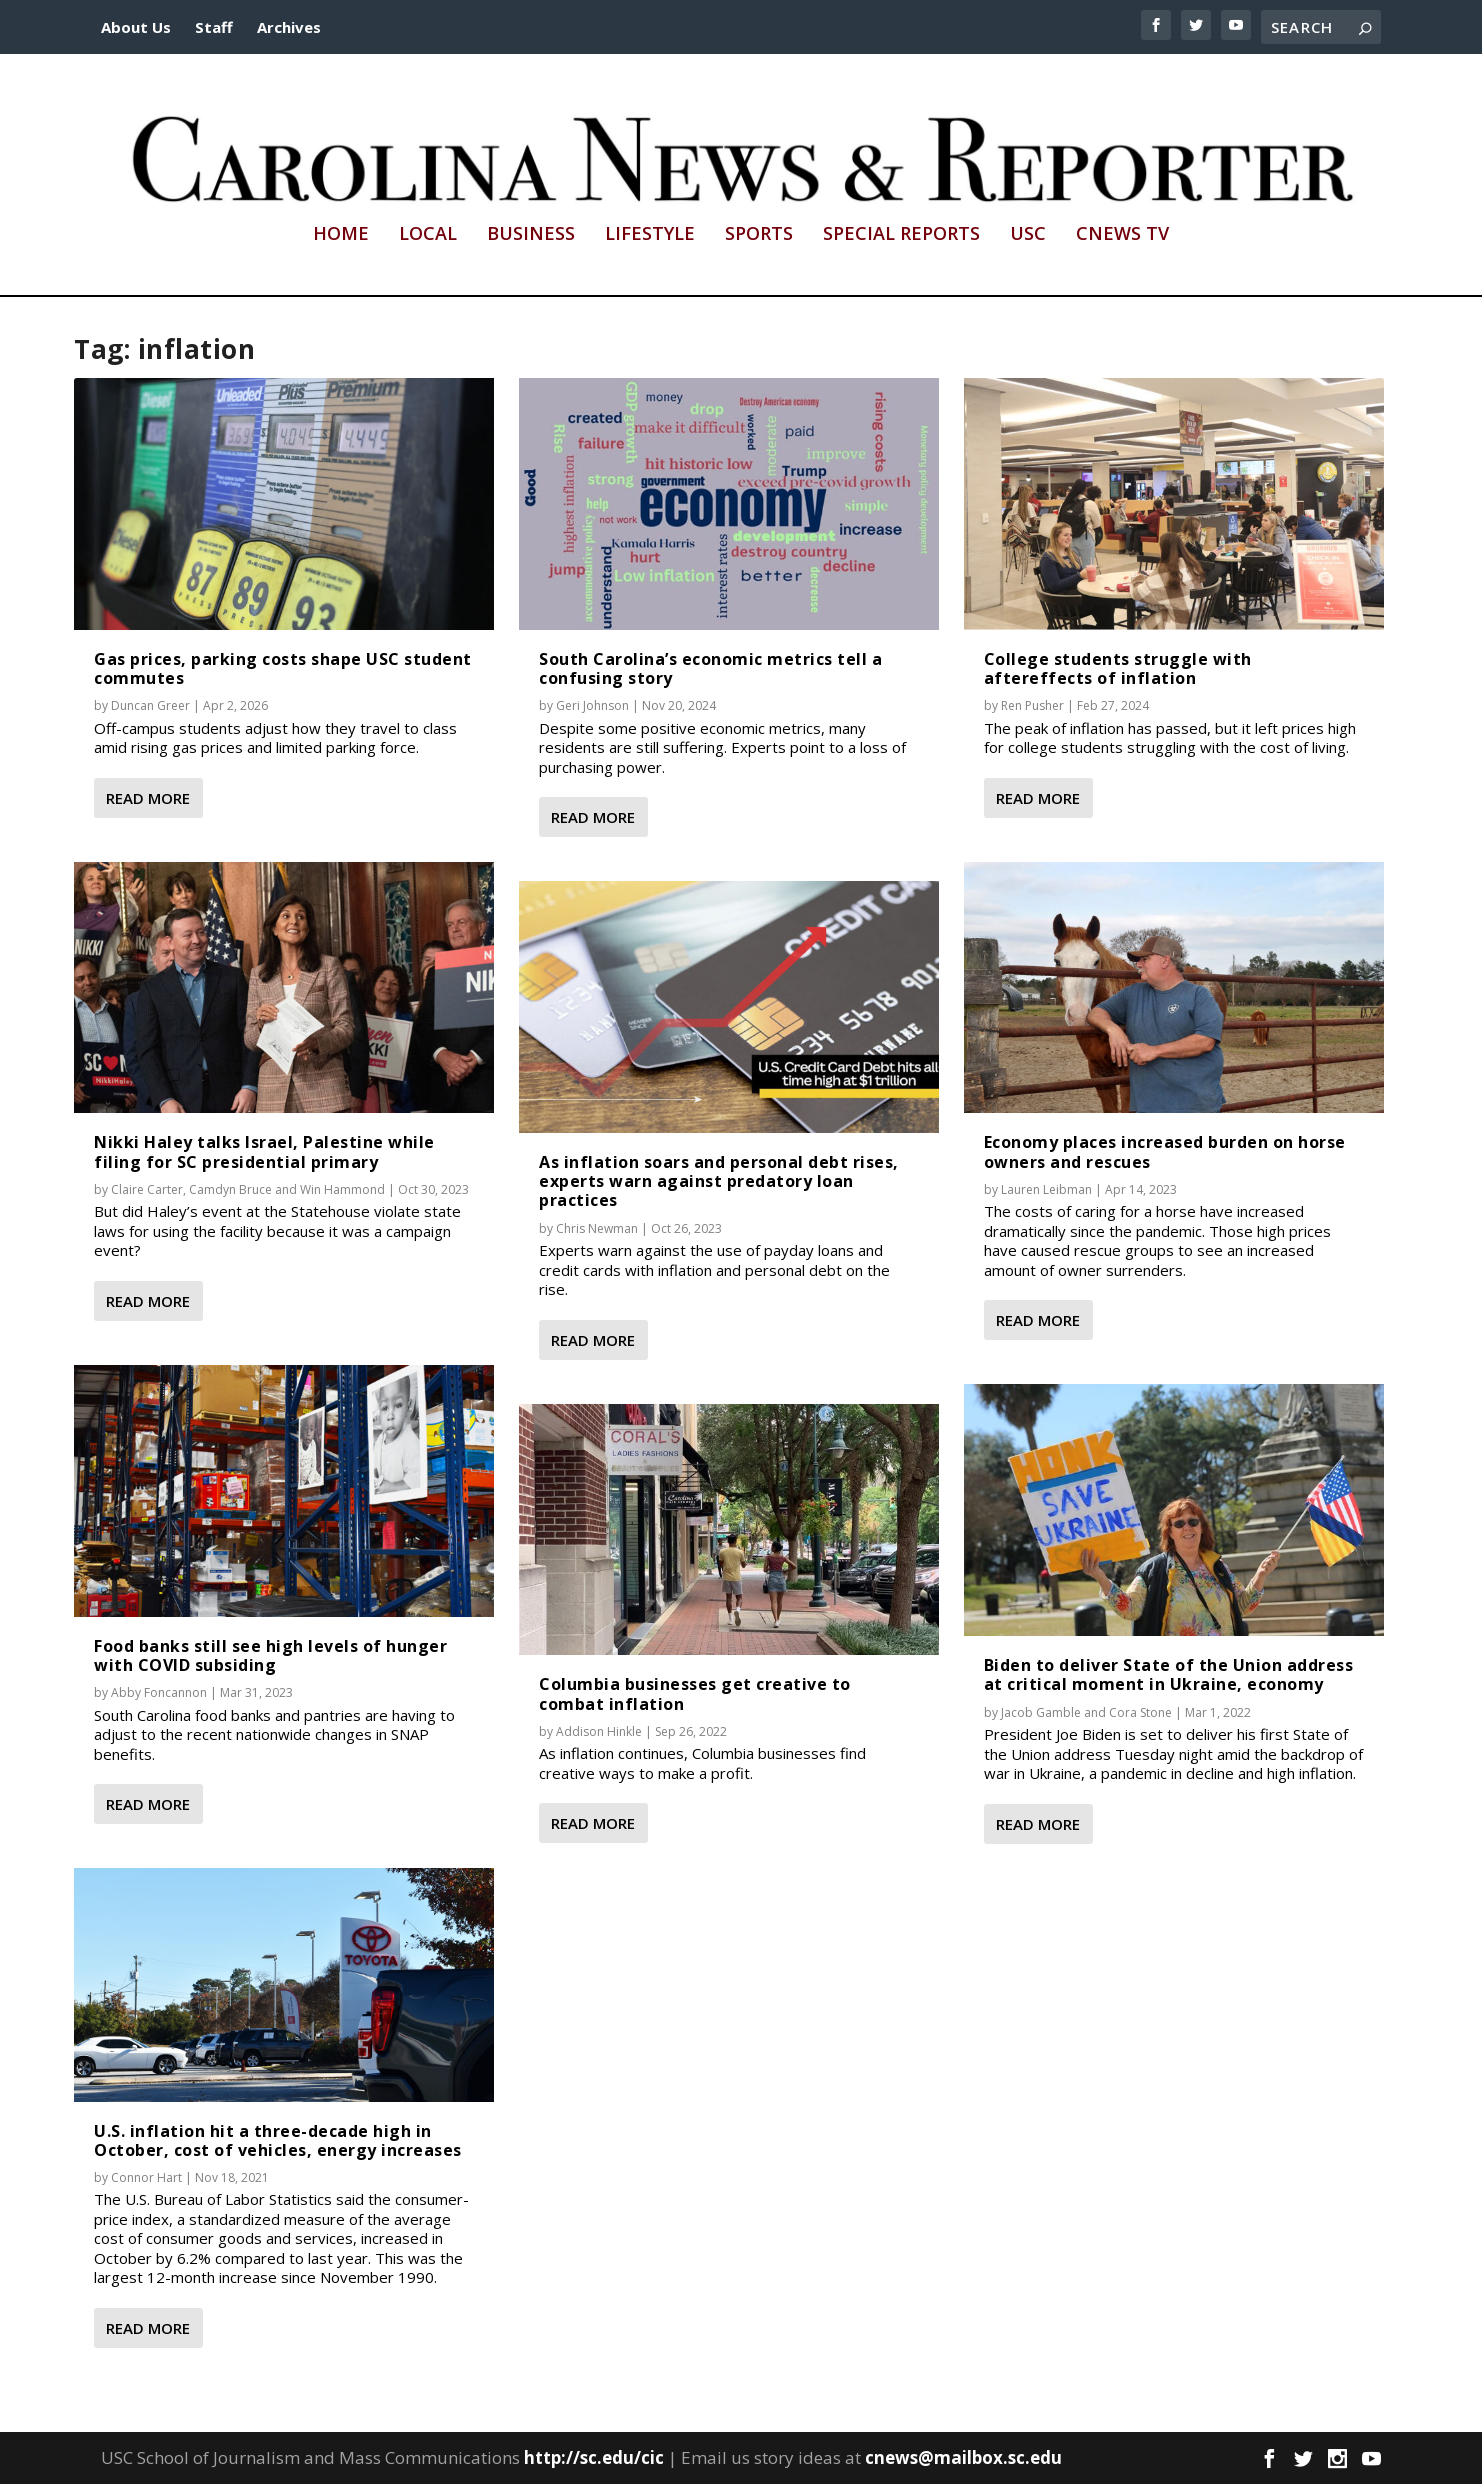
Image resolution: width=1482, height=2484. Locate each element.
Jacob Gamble (1041, 1712)
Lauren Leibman (1046, 1189)
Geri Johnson (592, 705)
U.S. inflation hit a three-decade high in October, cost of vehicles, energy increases (278, 2140)
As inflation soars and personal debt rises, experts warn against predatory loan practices (719, 1181)
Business (531, 235)
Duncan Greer (150, 705)
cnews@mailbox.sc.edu (963, 2457)
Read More (148, 798)
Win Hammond (342, 1189)
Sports (759, 235)
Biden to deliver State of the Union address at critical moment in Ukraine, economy (1169, 1674)
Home (341, 235)
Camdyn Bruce (230, 1189)
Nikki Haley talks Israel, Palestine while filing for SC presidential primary (264, 1151)
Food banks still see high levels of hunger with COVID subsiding (270, 1655)
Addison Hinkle (599, 1731)
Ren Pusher (1032, 705)
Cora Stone (1140, 1712)
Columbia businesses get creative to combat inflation (695, 1693)
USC (1028, 235)
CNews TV (1122, 235)
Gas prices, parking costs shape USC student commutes (283, 668)
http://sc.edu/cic (594, 2457)
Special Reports (901, 235)
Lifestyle (650, 235)
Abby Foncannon (159, 1692)
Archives (289, 27)
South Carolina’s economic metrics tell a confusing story (710, 668)
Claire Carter (147, 1189)
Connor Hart (146, 2177)
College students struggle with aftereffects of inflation (1118, 668)
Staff (214, 27)
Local (428, 235)
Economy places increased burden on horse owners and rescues (1165, 1151)
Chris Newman (597, 1228)
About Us (136, 27)
